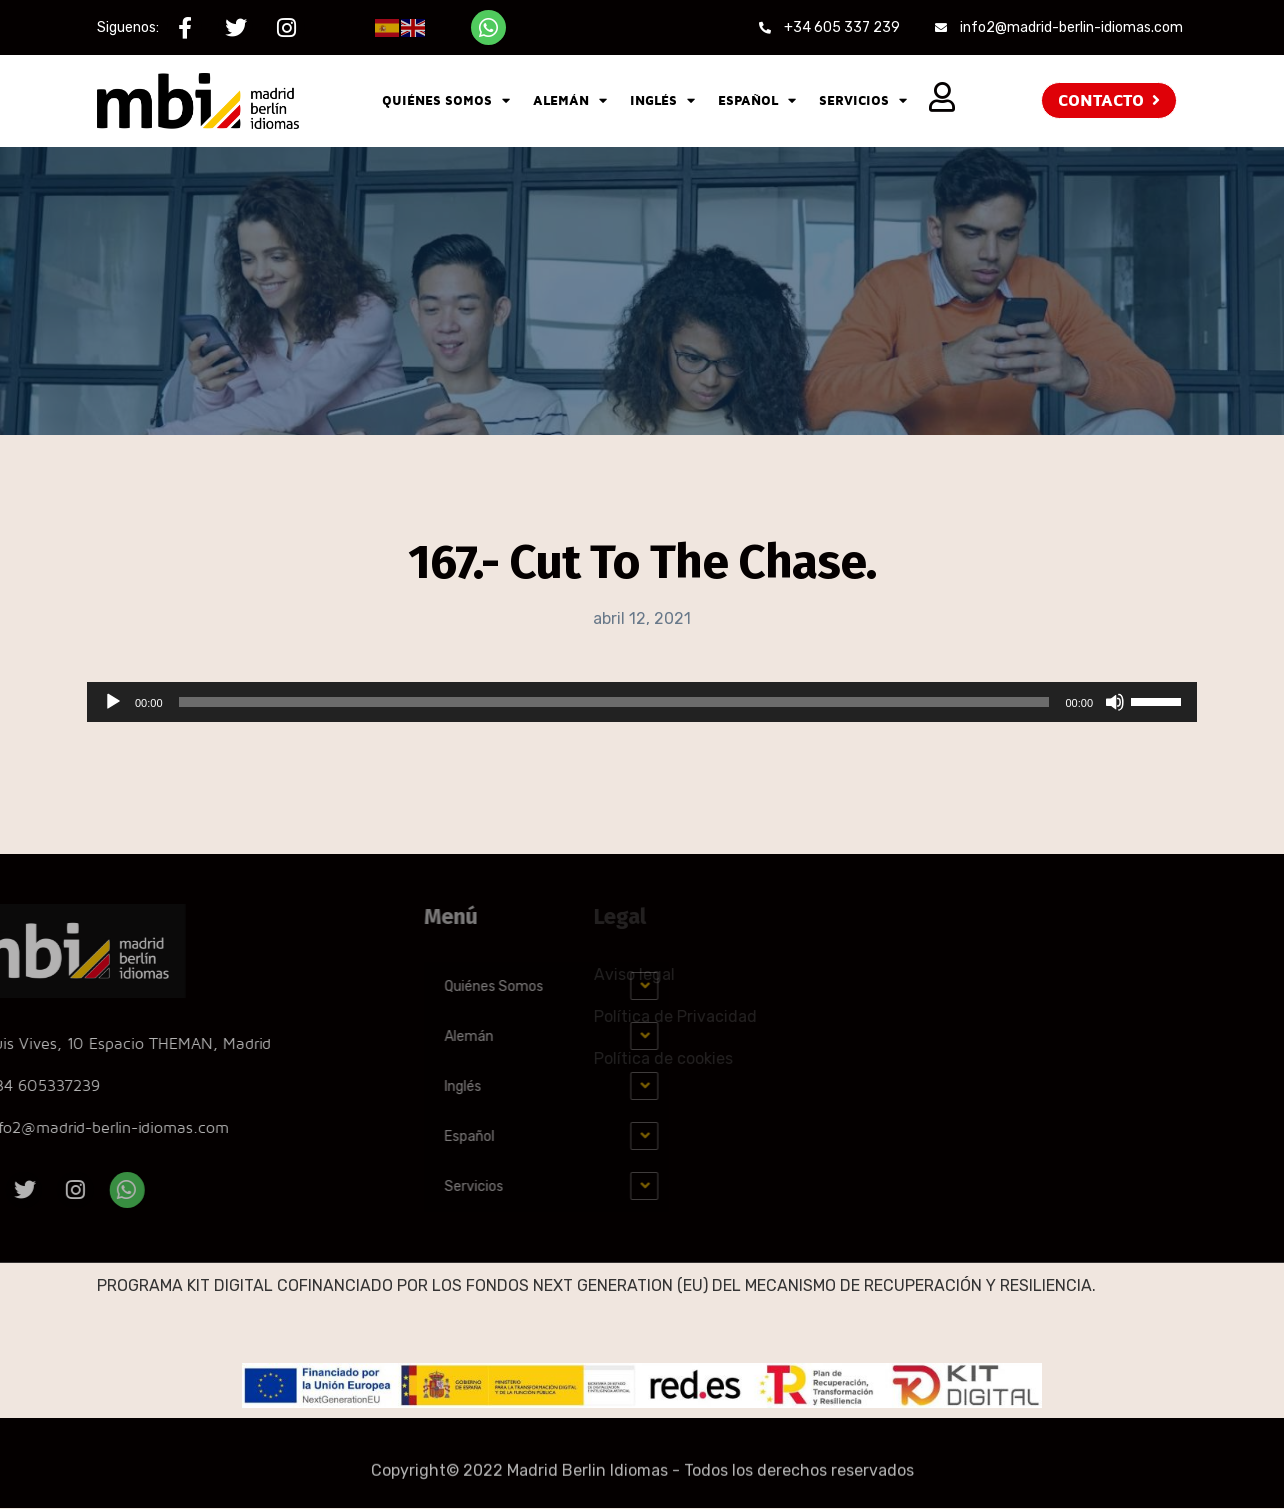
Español (757, 100)
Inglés (662, 100)
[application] (642, 702)
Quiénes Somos (446, 100)
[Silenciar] (1115, 702)
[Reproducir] (113, 702)
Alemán (570, 100)
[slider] (614, 702)
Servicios (863, 100)
